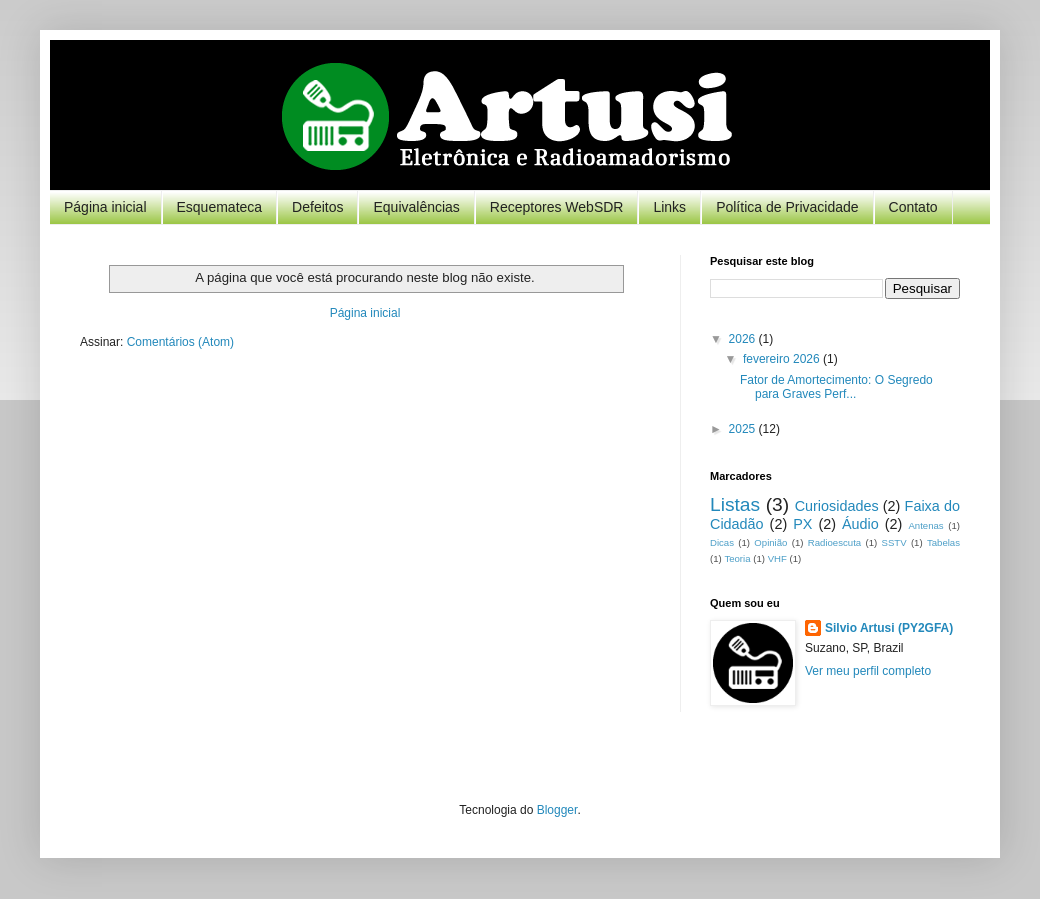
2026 (744, 339)
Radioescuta (834, 542)
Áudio (860, 524)
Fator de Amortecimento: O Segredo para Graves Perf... (836, 387)
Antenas (925, 525)
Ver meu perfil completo (868, 671)
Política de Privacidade (787, 207)
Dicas (722, 542)
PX (802, 524)
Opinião (770, 542)
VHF (777, 558)
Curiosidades (837, 506)
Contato (913, 207)
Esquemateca (220, 207)
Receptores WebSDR (557, 207)
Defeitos (317, 207)
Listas (735, 504)
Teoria (737, 558)
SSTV (894, 542)
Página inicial (105, 207)
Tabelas (943, 542)
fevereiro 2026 (783, 359)
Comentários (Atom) (180, 342)
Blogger (557, 810)
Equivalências (416, 207)
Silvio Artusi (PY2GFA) (889, 628)
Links (669, 207)
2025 (744, 429)
